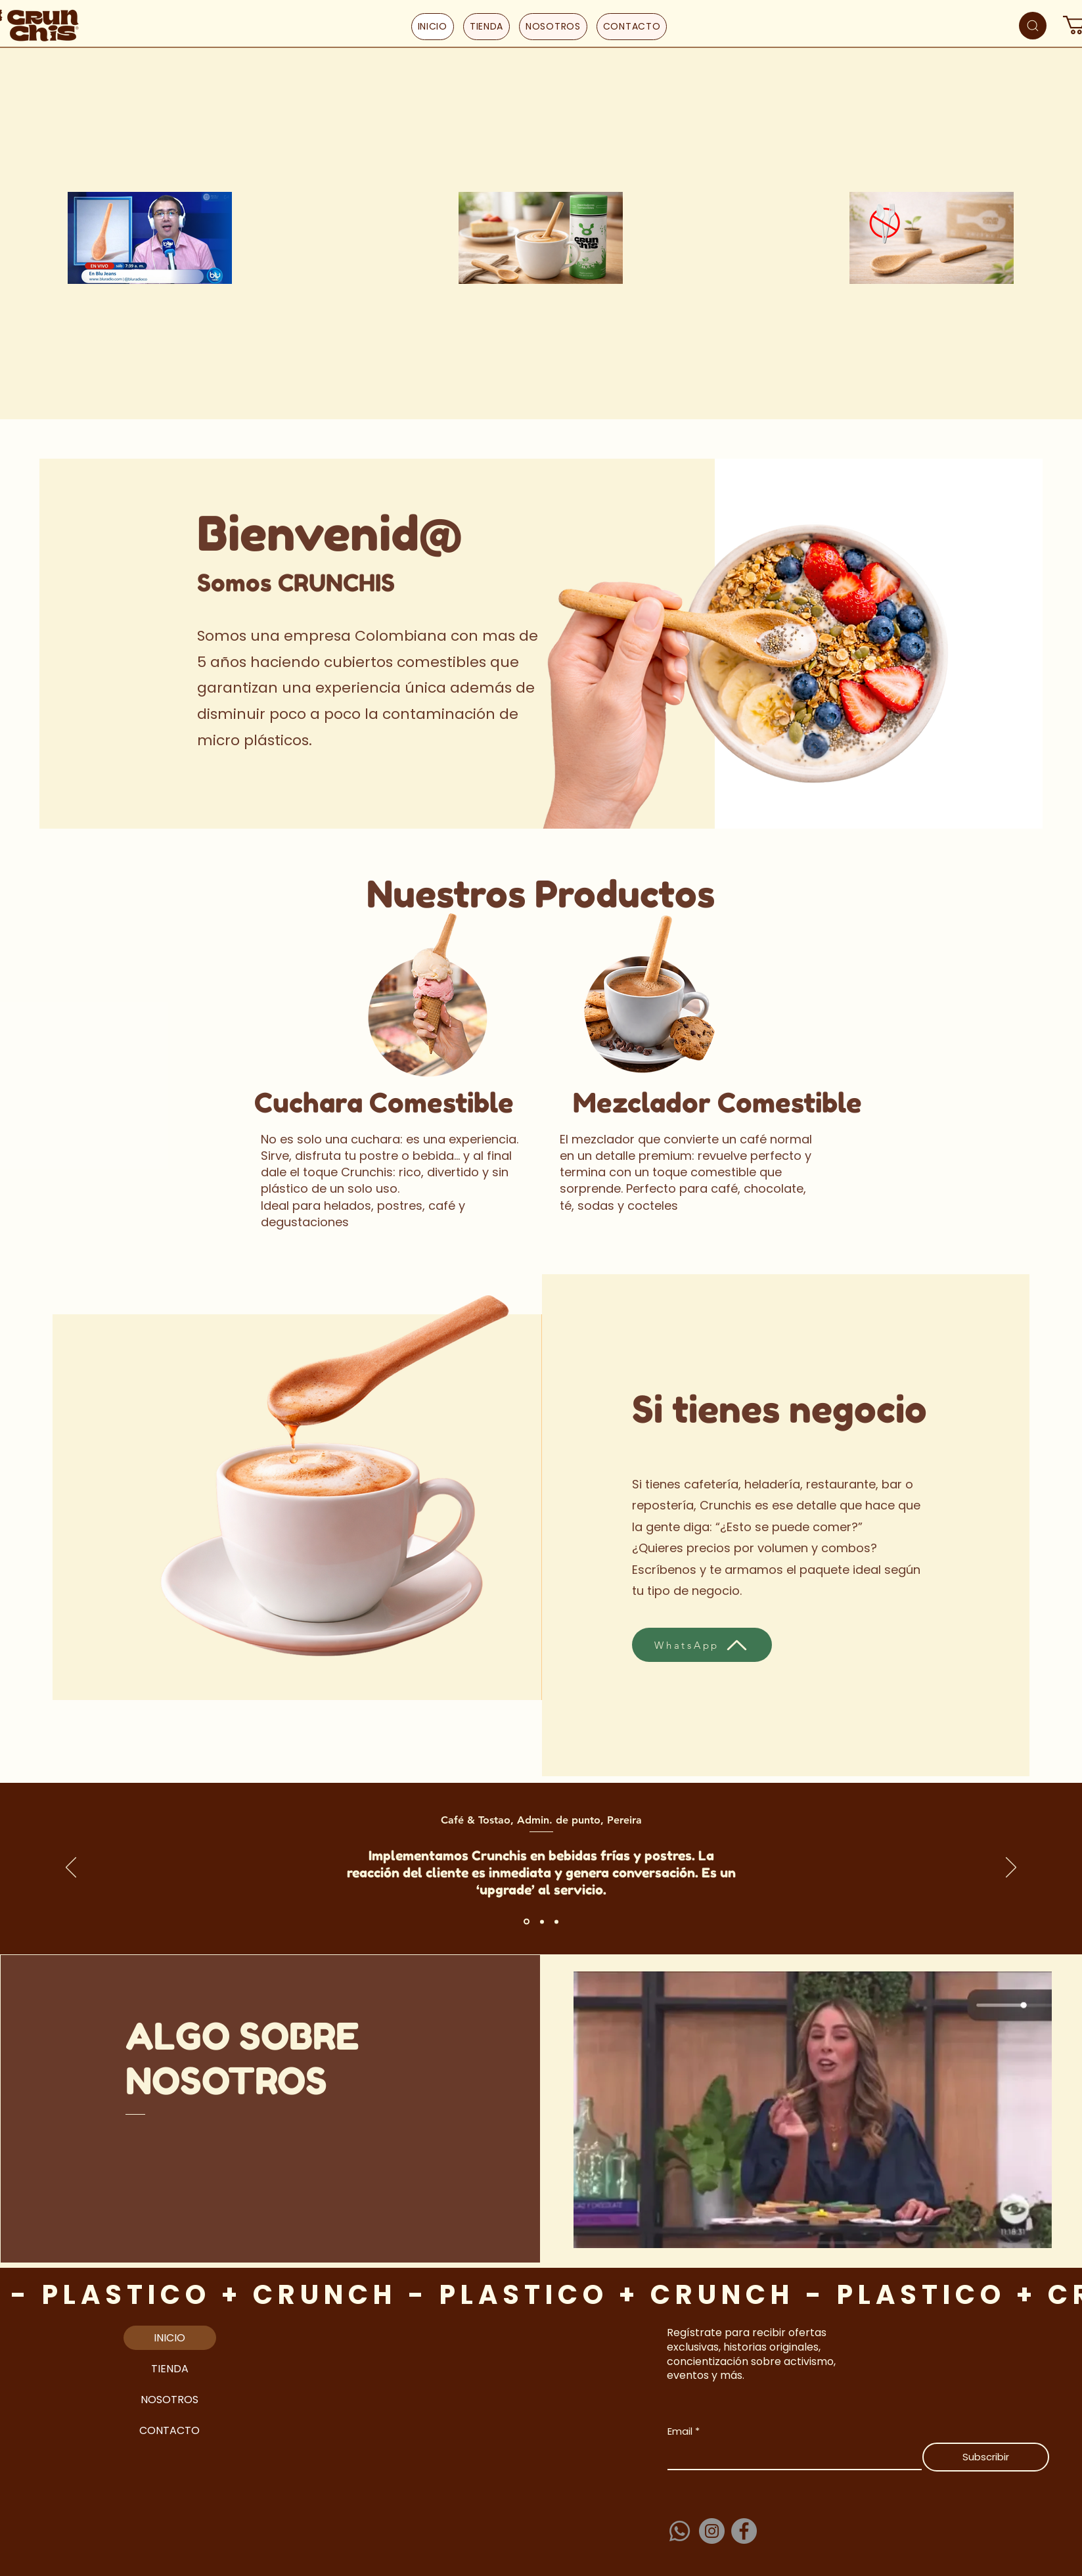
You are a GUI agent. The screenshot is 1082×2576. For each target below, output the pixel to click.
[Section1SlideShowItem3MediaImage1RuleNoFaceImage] (556, 1921)
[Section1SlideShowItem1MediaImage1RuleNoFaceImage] (527, 1922)
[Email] (790, 2456)
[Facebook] (744, 2531)
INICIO (169, 2337)
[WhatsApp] (702, 1645)
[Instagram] (712, 2531)
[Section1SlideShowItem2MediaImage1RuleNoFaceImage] (542, 1921)
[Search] (1033, 25)
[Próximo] (1011, 1868)
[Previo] (71, 1868)
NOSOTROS (169, 2399)
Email (683, 2431)
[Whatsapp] (679, 2531)
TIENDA (170, 2368)
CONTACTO (169, 2430)
